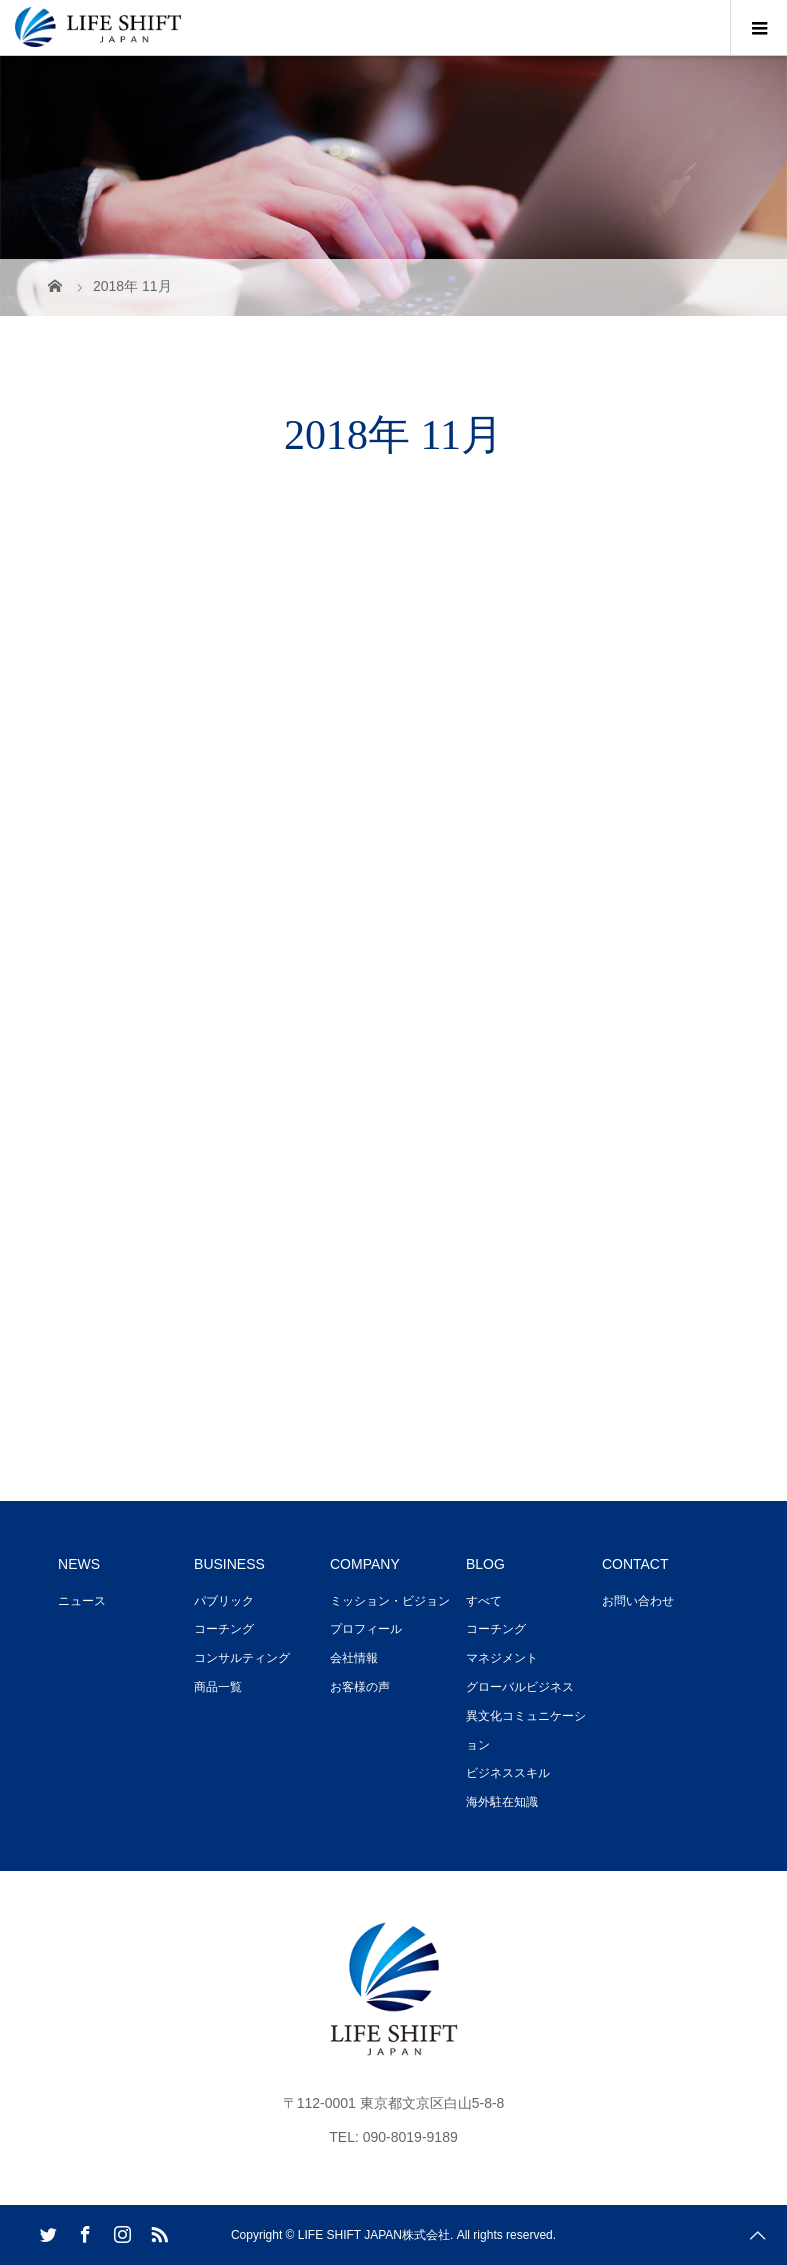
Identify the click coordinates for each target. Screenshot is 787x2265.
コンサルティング (242, 1658)
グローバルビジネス (520, 1687)
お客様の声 (360, 1687)
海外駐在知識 (502, 1802)
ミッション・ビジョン (390, 1601)
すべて (484, 1601)
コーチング (224, 1629)
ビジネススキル (508, 1773)
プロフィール (366, 1629)
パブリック (224, 1601)
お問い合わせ (638, 1601)
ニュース (82, 1601)
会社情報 (354, 1658)
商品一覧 (218, 1687)
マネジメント (502, 1658)
